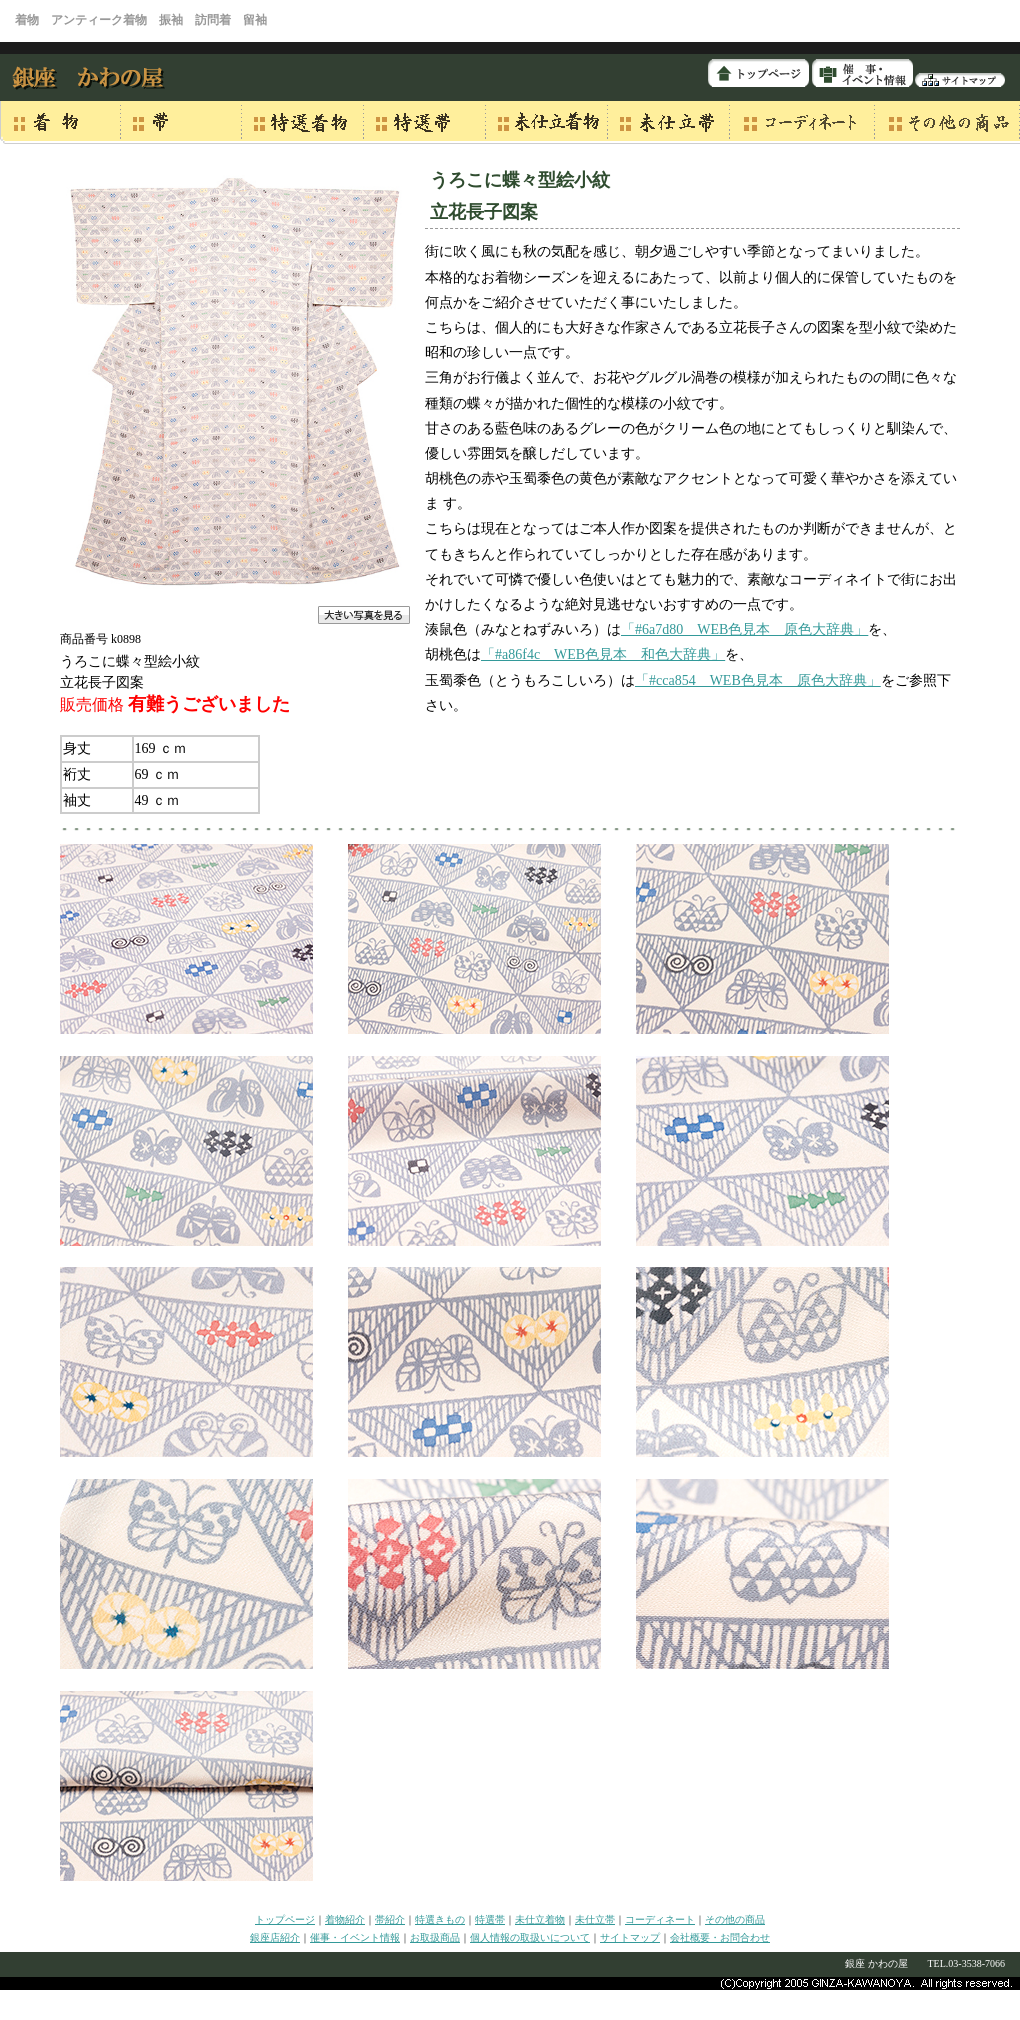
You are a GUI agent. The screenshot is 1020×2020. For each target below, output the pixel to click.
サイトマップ (630, 1937)
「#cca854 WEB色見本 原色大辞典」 (758, 680)
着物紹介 (345, 1919)
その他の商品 (735, 1919)
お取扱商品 (435, 1937)
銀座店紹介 (275, 1937)
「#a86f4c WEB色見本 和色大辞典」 (603, 654)
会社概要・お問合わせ (720, 1937)
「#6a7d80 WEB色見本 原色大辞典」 (744, 629)
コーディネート (660, 1919)
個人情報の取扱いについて (530, 1937)
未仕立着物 (540, 1919)
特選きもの (440, 1919)
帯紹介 (390, 1919)
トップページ (285, 1919)
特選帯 (490, 1919)
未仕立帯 (595, 1919)
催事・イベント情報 (355, 1937)
